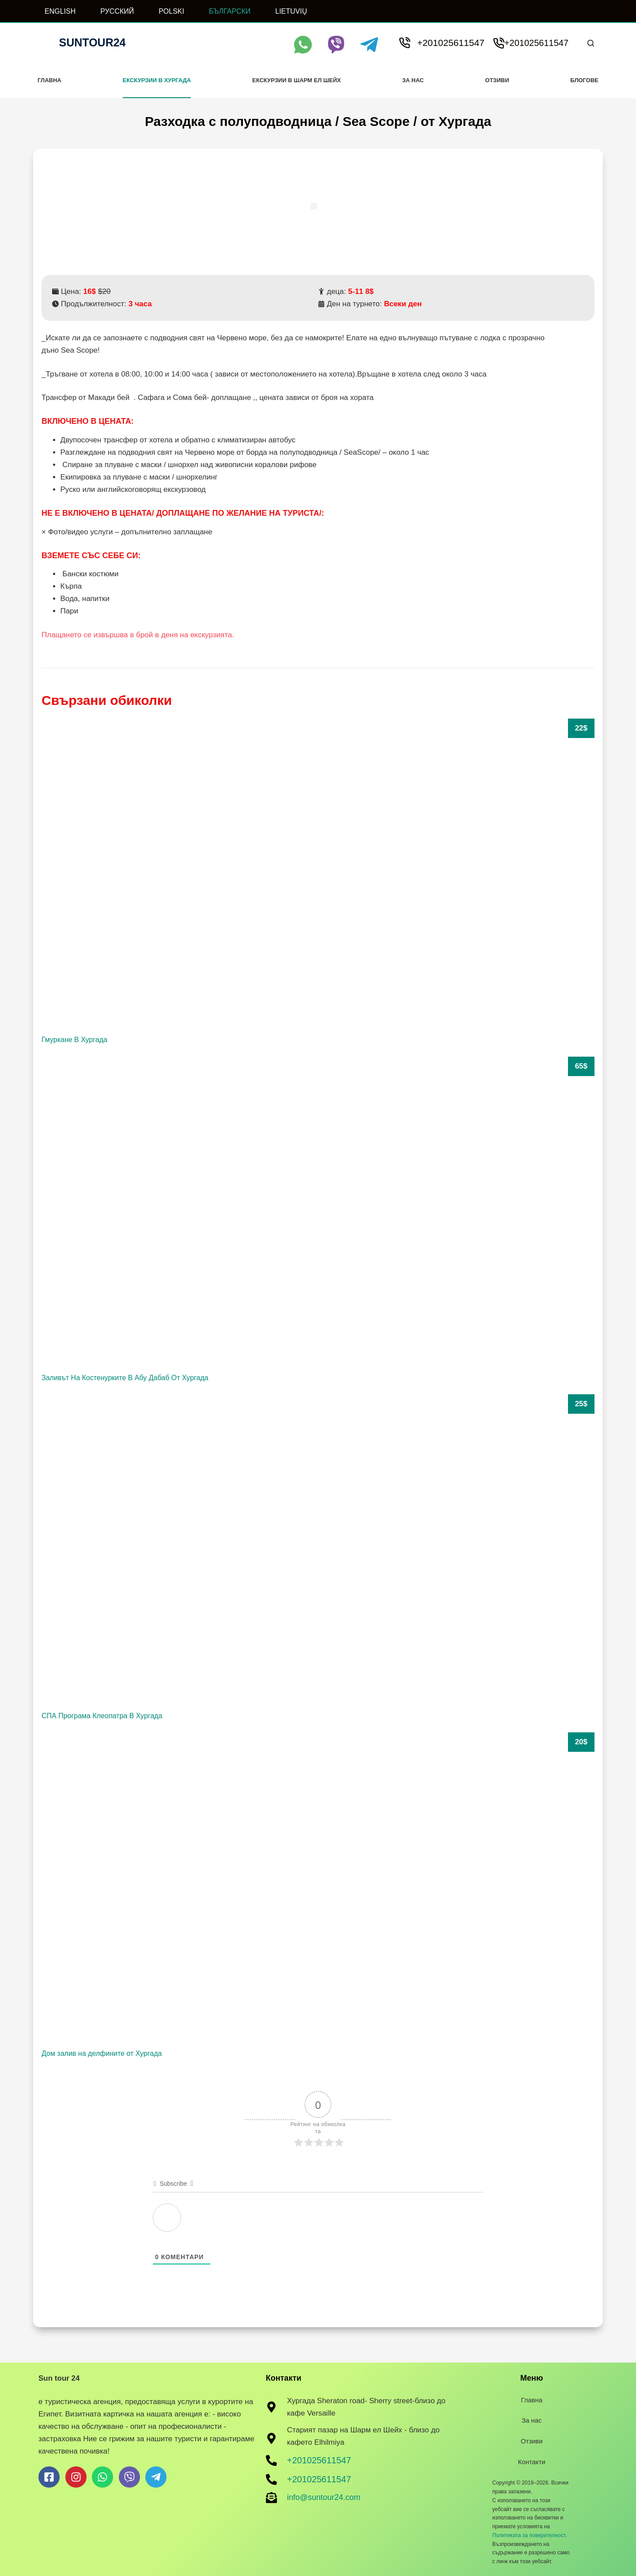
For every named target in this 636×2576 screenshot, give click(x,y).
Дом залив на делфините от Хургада (102, 2053)
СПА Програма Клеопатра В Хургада (102, 1716)
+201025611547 (450, 43)
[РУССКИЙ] (111, 11)
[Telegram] (369, 44)
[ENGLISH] (54, 11)
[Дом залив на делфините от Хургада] (318, 1887)
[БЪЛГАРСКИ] (223, 11)
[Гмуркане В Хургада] (318, 874)
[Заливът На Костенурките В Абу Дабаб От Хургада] (318, 1212)
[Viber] (336, 44)
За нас (413, 80)
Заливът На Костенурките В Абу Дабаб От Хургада (125, 1377)
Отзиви (497, 80)
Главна (49, 80)
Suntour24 (92, 42)
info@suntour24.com (323, 2497)
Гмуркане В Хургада (74, 1039)
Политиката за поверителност (528, 2535)
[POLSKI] (165, 11)
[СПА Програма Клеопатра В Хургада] (318, 1549)
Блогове (584, 80)
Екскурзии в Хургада (157, 80)
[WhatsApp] (303, 44)
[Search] (590, 43)
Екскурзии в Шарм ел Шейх (296, 80)
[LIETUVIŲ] (285, 11)
